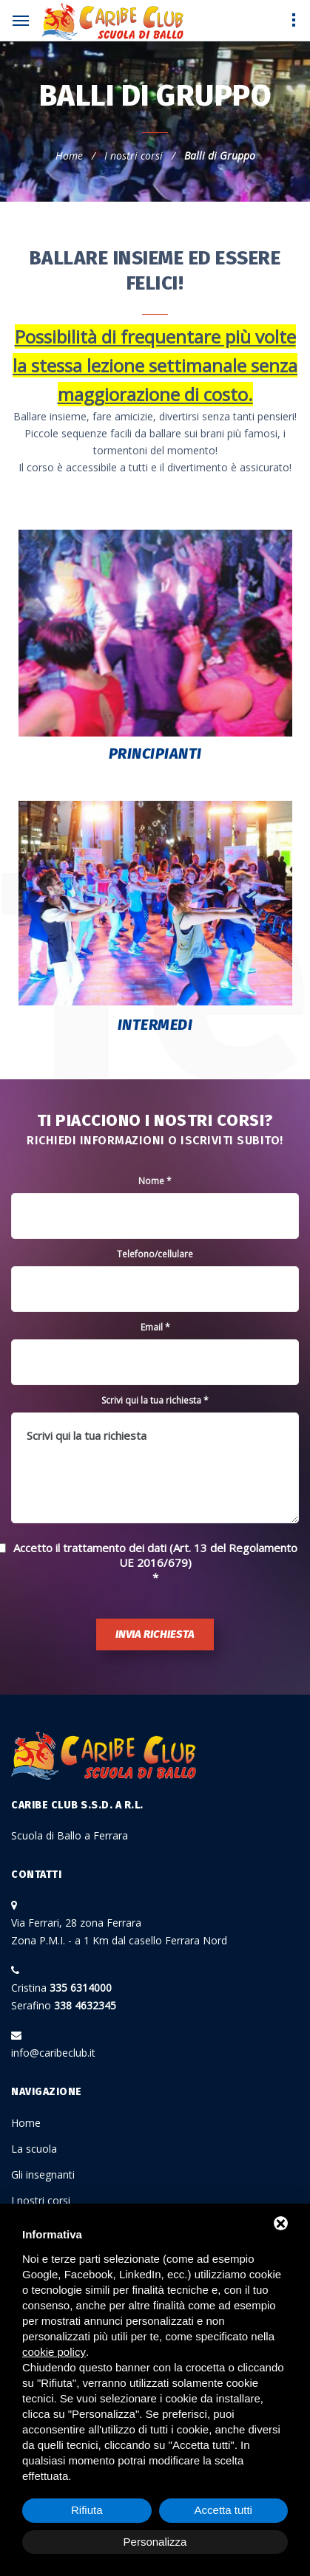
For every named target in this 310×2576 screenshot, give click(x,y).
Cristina (61, 1988)
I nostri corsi (133, 155)
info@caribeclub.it (53, 2053)
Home (69, 155)
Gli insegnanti (43, 2174)
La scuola (34, 2149)
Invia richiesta (155, 1634)
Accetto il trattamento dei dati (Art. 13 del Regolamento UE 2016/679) (155, 1555)
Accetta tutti (223, 2510)
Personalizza (155, 2541)
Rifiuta (87, 2510)
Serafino (63, 2005)
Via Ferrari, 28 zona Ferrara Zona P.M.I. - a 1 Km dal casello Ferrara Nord (119, 1931)
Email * (155, 1327)
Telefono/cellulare (155, 1254)
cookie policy (54, 2352)
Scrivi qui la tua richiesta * (155, 1400)
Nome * (155, 1181)
